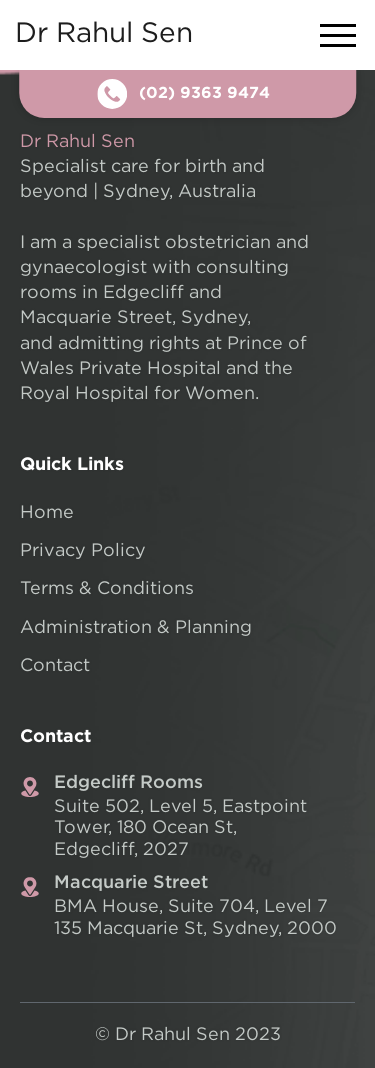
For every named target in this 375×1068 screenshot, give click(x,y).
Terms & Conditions (107, 589)
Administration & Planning (136, 628)
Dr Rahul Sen (104, 34)
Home (47, 513)
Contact (55, 666)
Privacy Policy (83, 551)
